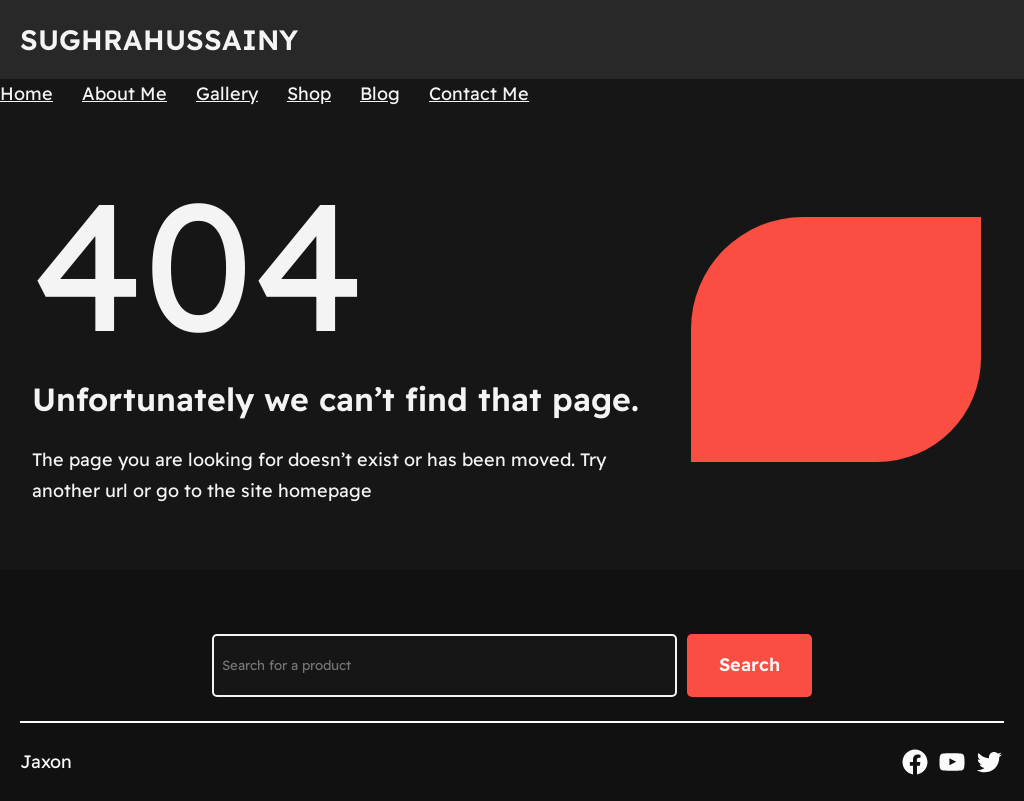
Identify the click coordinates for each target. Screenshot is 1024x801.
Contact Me (479, 93)
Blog (380, 93)
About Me (124, 93)
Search (749, 664)
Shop (309, 93)
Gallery (227, 93)
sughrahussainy (159, 39)
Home (26, 93)
